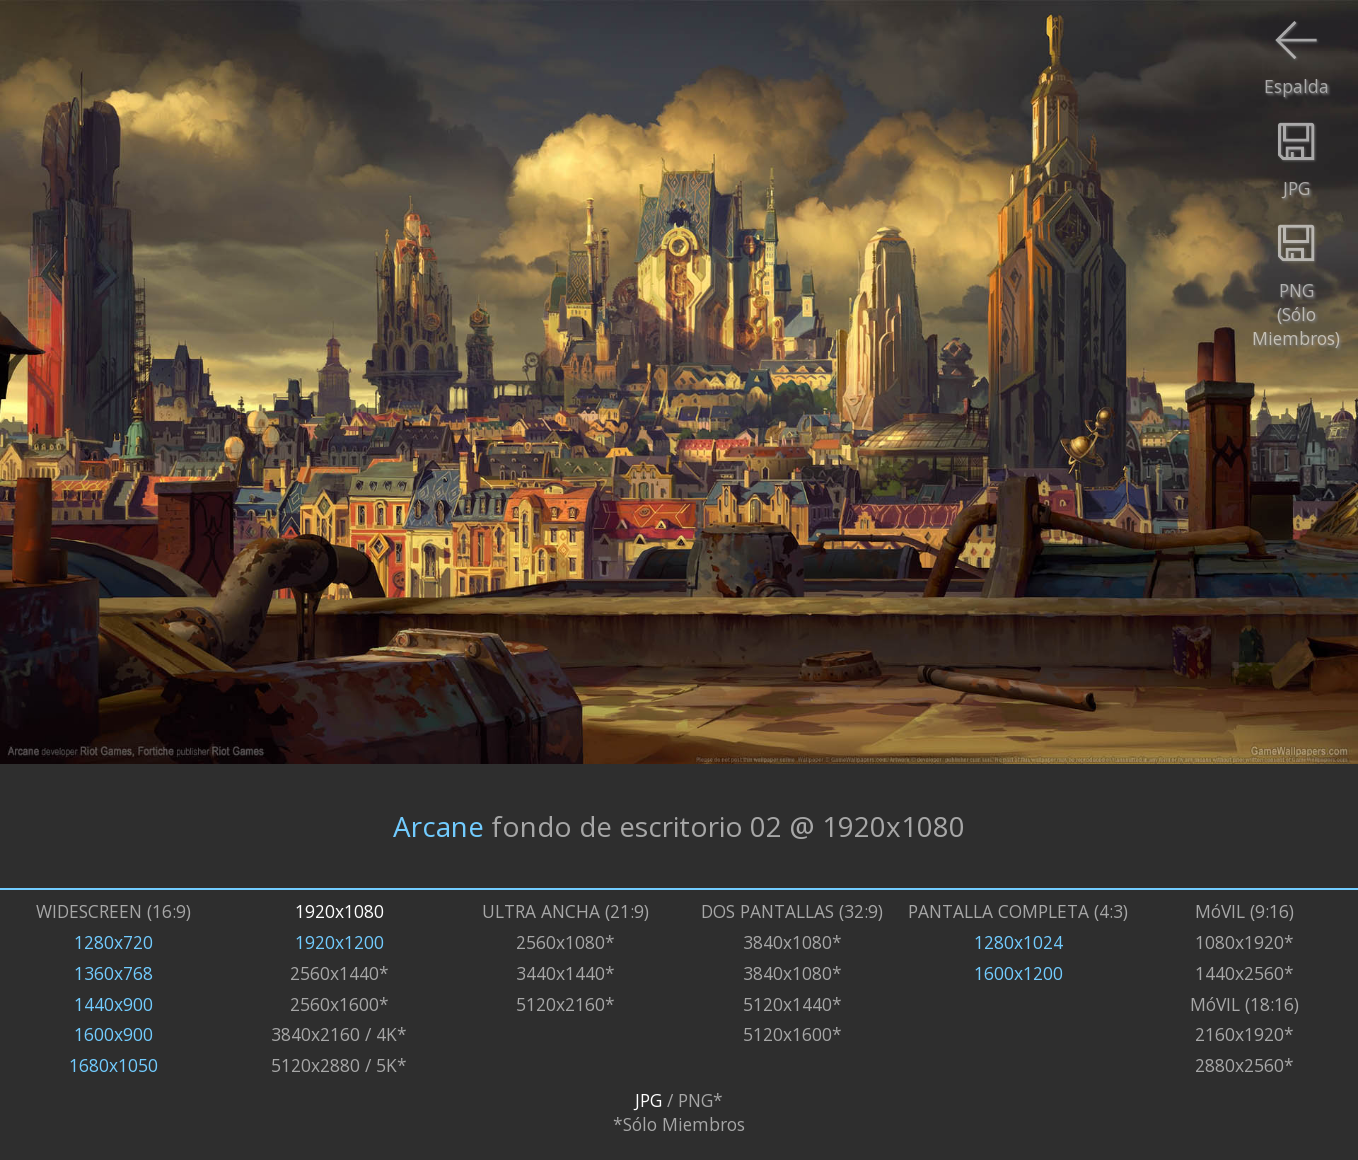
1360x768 (113, 973)
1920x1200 (339, 942)
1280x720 (113, 942)
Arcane (438, 826)
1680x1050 (113, 1065)
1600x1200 (1018, 973)
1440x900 (113, 1004)
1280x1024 (1018, 942)
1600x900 (113, 1034)
